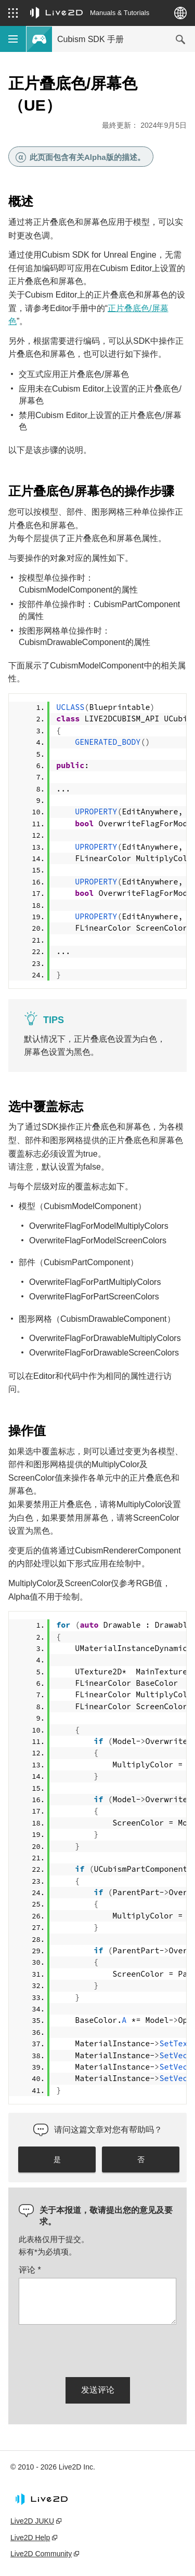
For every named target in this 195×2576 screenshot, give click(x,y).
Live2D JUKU (32, 2521)
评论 (30, 2269)
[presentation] (98, 2349)
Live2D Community (41, 2554)
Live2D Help (30, 2537)
